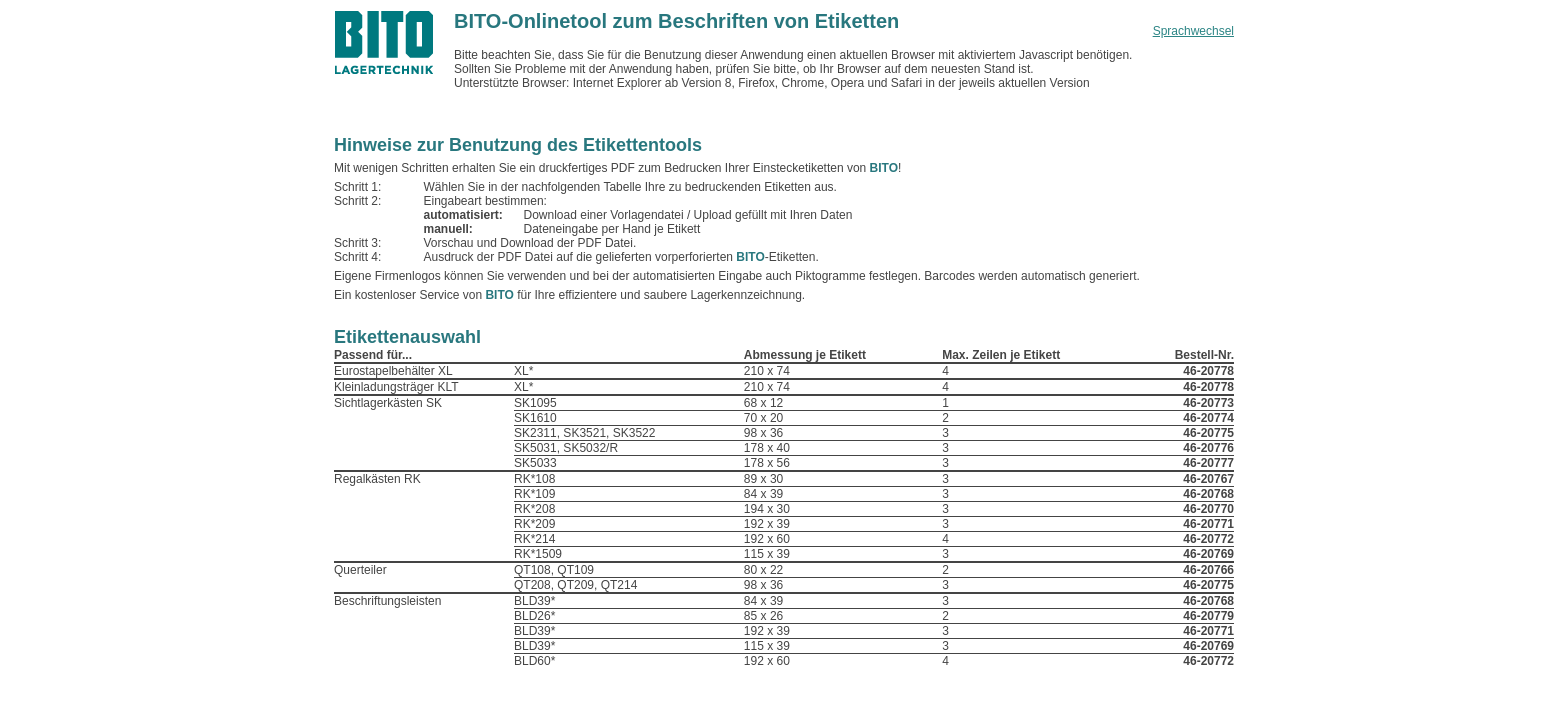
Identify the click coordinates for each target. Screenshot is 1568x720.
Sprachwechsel (1193, 31)
